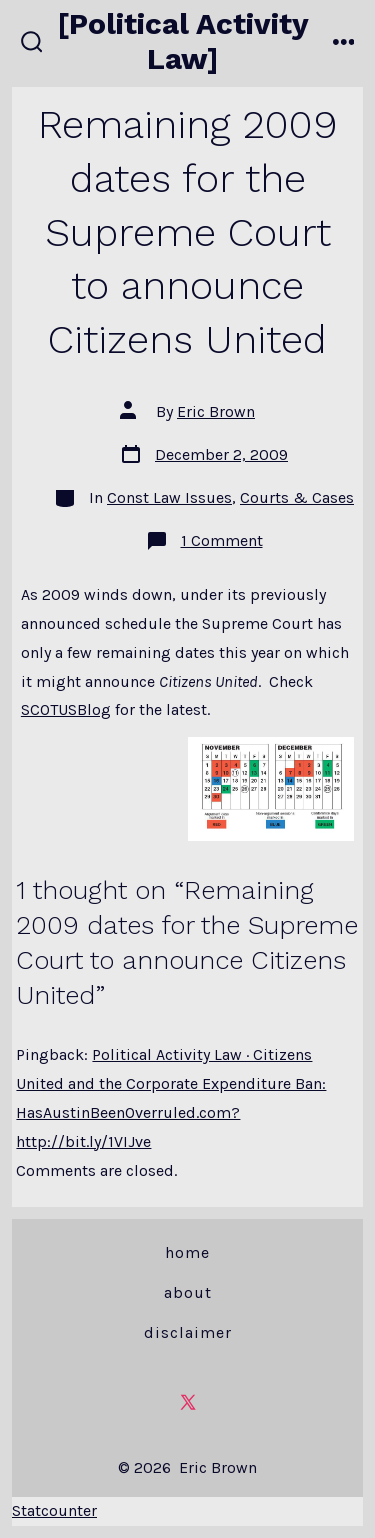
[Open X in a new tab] (188, 1402)
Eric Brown (216, 411)
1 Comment (222, 540)
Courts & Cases (297, 497)
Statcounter (54, 1510)
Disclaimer (188, 1332)
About (188, 1292)
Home (187, 1252)
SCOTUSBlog (66, 709)
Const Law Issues (169, 497)
